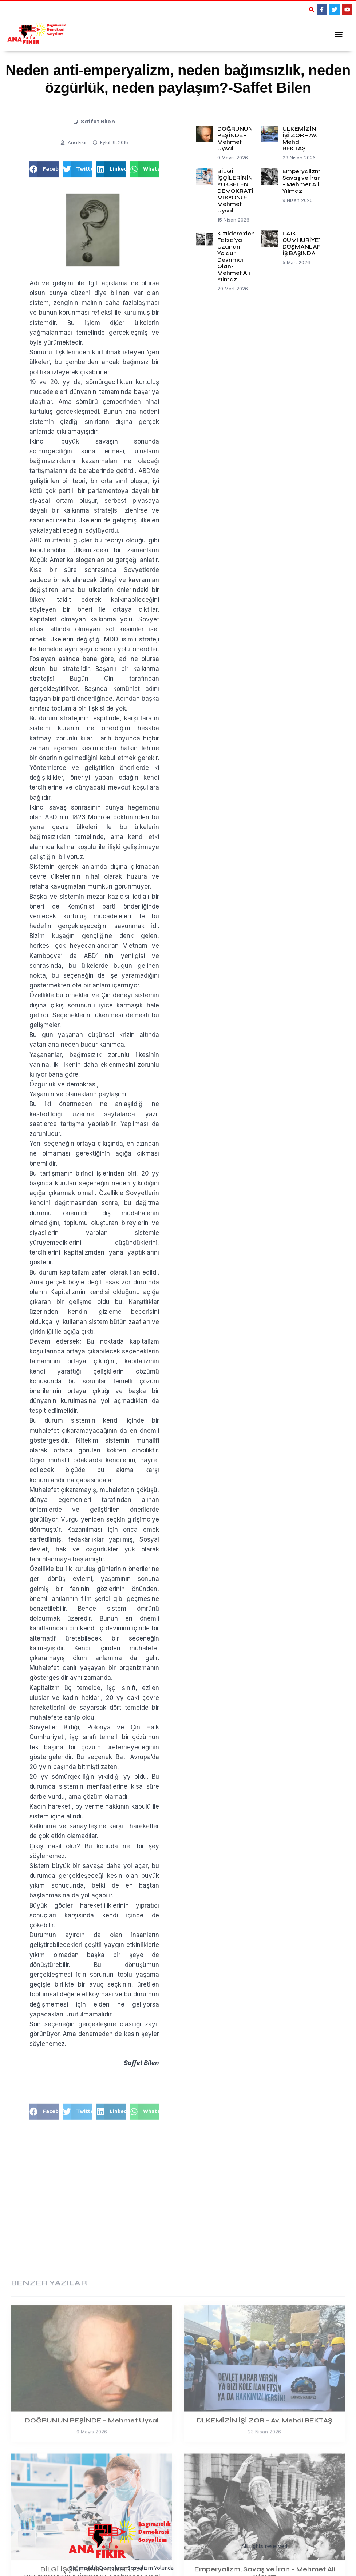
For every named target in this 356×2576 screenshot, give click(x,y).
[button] (311, 9)
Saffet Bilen (98, 119)
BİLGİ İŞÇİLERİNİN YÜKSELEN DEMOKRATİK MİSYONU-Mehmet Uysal (237, 189)
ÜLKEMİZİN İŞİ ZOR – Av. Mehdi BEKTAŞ (299, 136)
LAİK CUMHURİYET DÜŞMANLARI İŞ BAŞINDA (302, 241)
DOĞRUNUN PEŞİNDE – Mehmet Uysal (235, 136)
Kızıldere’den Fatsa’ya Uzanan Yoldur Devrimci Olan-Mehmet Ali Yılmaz (236, 254)
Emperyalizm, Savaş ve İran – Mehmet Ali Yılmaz (302, 179)
